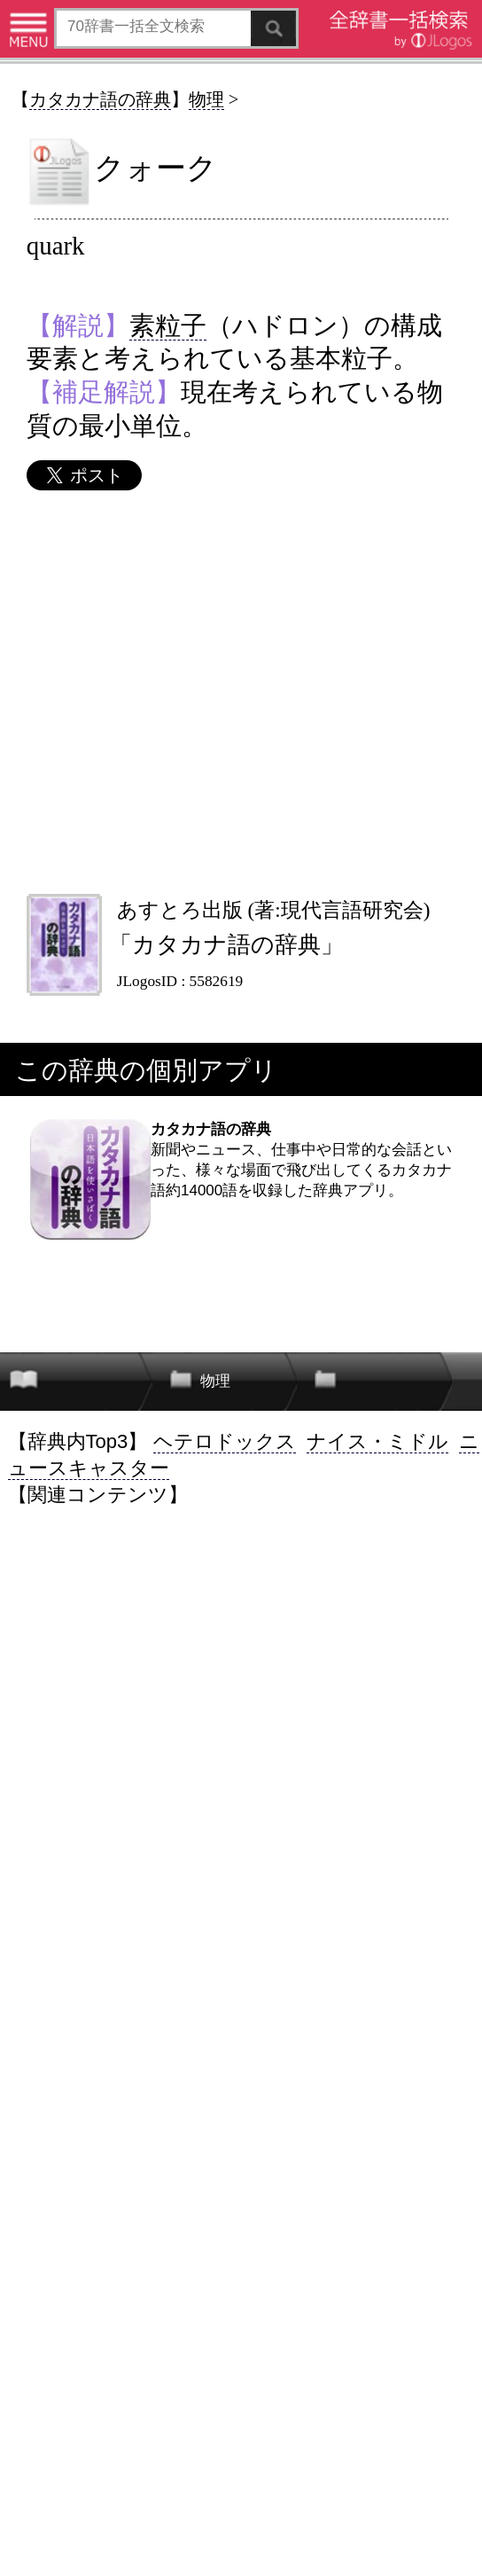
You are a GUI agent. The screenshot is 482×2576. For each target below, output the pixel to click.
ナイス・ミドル (377, 1441)
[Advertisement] (240, 692)
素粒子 (167, 325)
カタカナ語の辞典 (100, 99)
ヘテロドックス (224, 1441)
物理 (206, 99)
